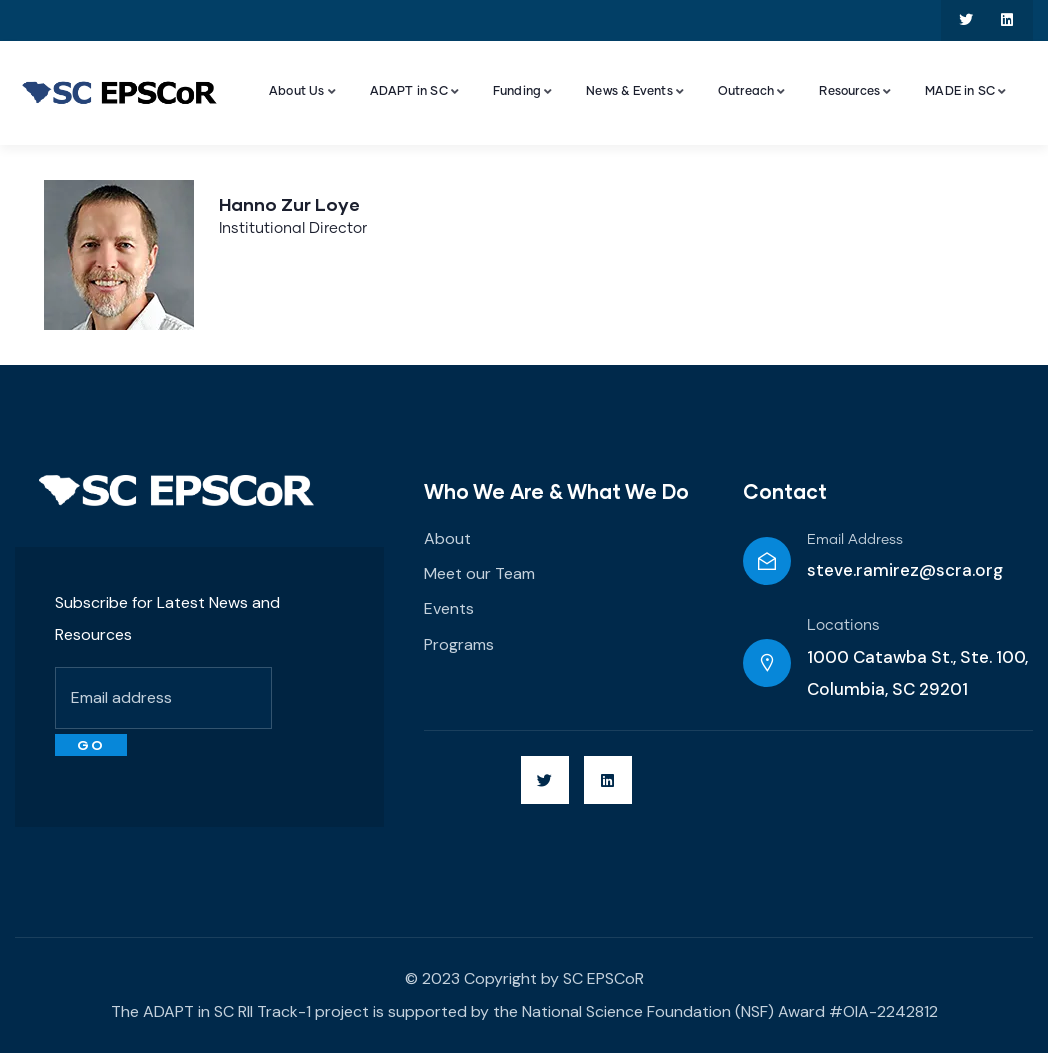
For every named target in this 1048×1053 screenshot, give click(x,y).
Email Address (855, 540)
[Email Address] (767, 561)
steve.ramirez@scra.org (905, 570)
